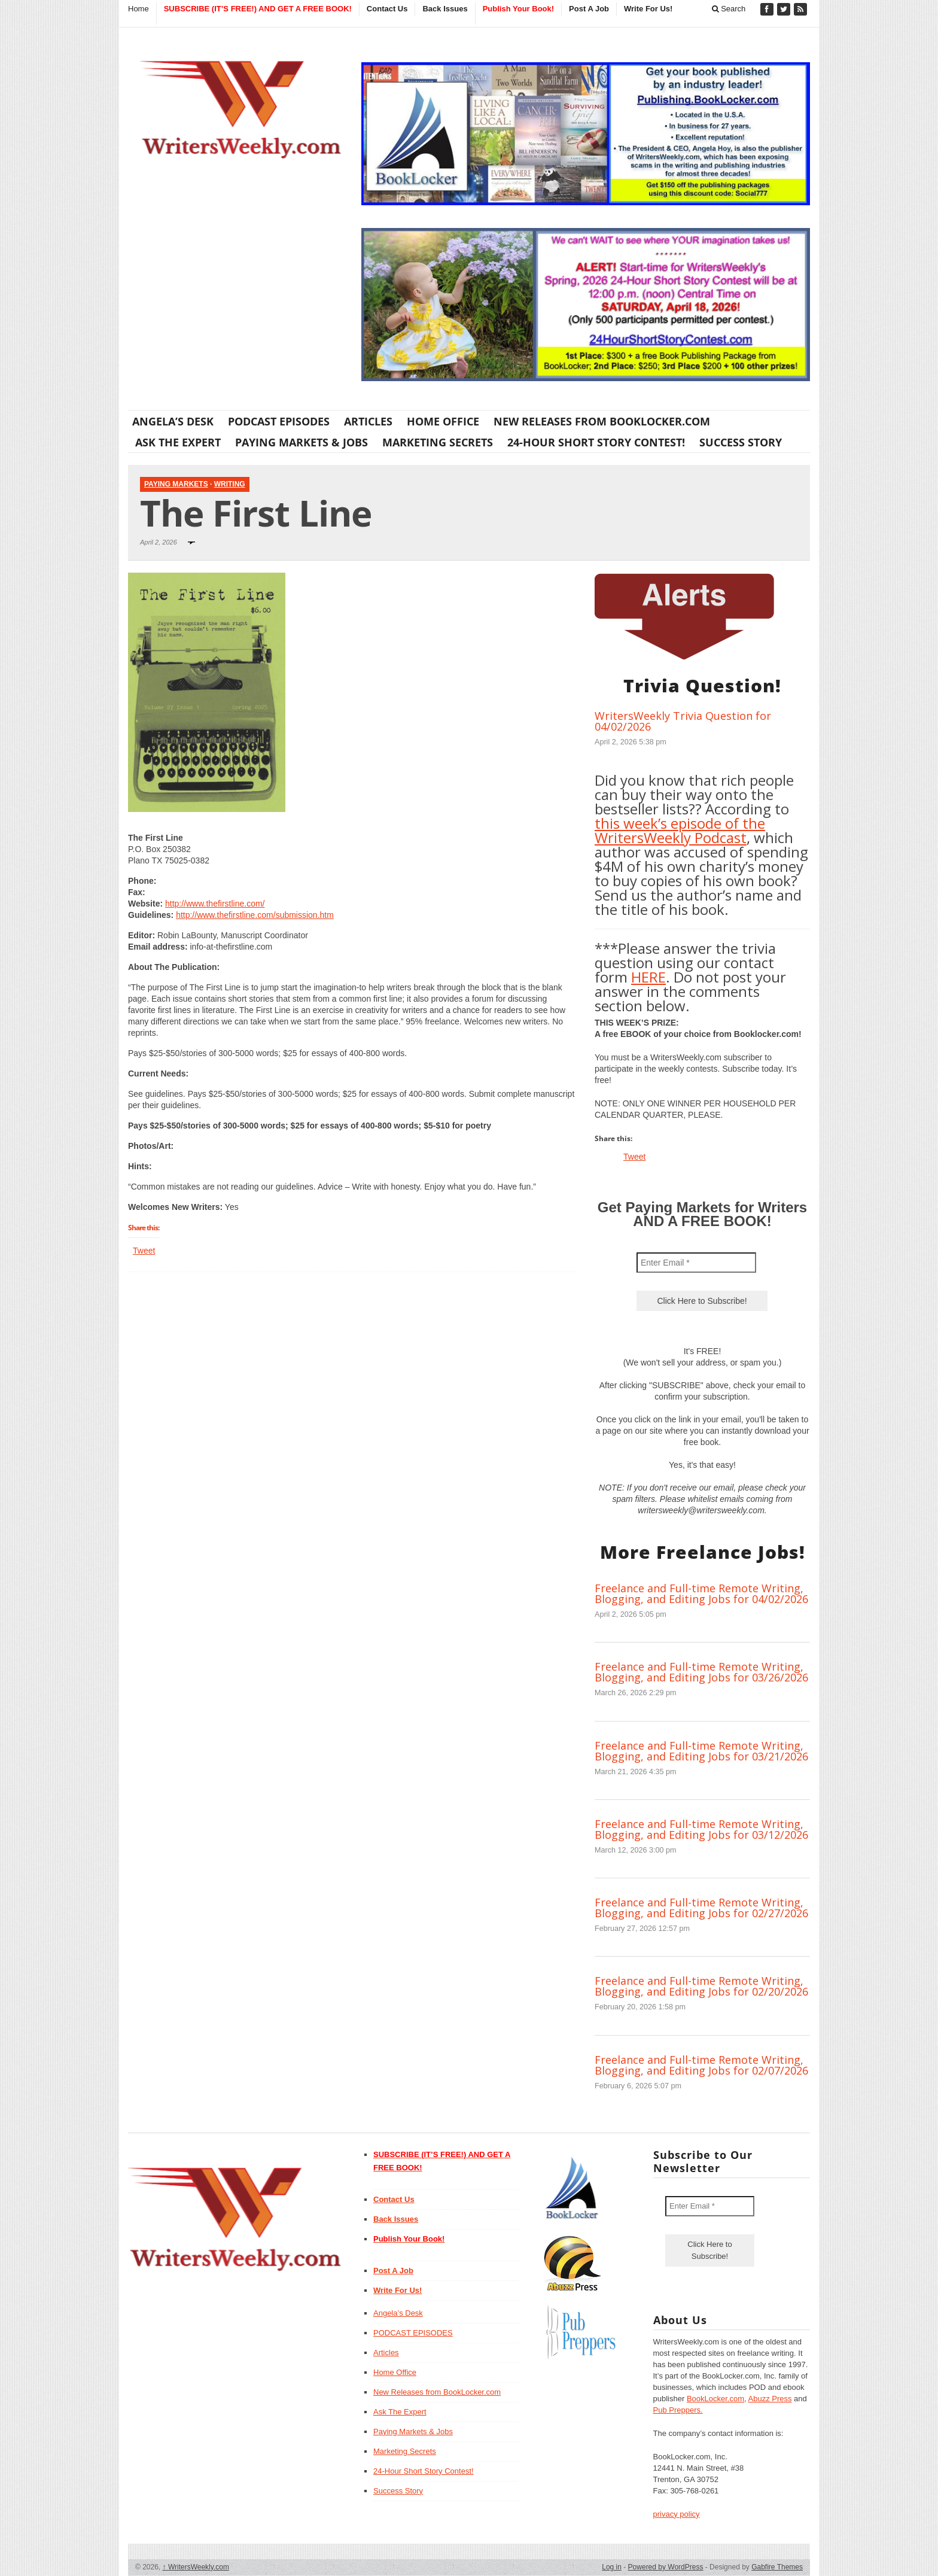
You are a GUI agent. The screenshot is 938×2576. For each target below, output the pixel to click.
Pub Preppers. (678, 2409)
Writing (229, 484)
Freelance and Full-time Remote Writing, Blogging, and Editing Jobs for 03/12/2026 (701, 1829)
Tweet (144, 1250)
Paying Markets (176, 484)
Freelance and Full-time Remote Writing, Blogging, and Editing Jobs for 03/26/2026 (701, 1671)
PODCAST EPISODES (279, 421)
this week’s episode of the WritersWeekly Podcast (680, 830)
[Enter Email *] (696, 1262)
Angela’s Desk (173, 421)
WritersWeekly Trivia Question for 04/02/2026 (683, 721)
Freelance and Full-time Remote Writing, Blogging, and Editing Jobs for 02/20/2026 (701, 1986)
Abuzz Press (770, 2398)
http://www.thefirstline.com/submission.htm (255, 915)
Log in (612, 2567)
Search (729, 8)
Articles (368, 421)
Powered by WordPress (666, 2567)
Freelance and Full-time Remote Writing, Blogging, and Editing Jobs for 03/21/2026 (701, 1750)
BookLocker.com (715, 2398)
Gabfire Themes (777, 2567)
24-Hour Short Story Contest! (596, 442)
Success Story (740, 442)
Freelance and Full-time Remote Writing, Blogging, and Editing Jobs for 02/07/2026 (701, 2065)
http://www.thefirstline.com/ (215, 903)
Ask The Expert (178, 442)
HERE (648, 977)
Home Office (443, 421)
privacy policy (676, 2514)
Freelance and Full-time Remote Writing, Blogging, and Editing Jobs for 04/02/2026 (701, 1593)
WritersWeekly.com (196, 2567)
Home (138, 8)
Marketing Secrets (437, 442)
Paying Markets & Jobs (301, 442)
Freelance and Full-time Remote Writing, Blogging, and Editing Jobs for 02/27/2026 (701, 1907)
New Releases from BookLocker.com (602, 421)
